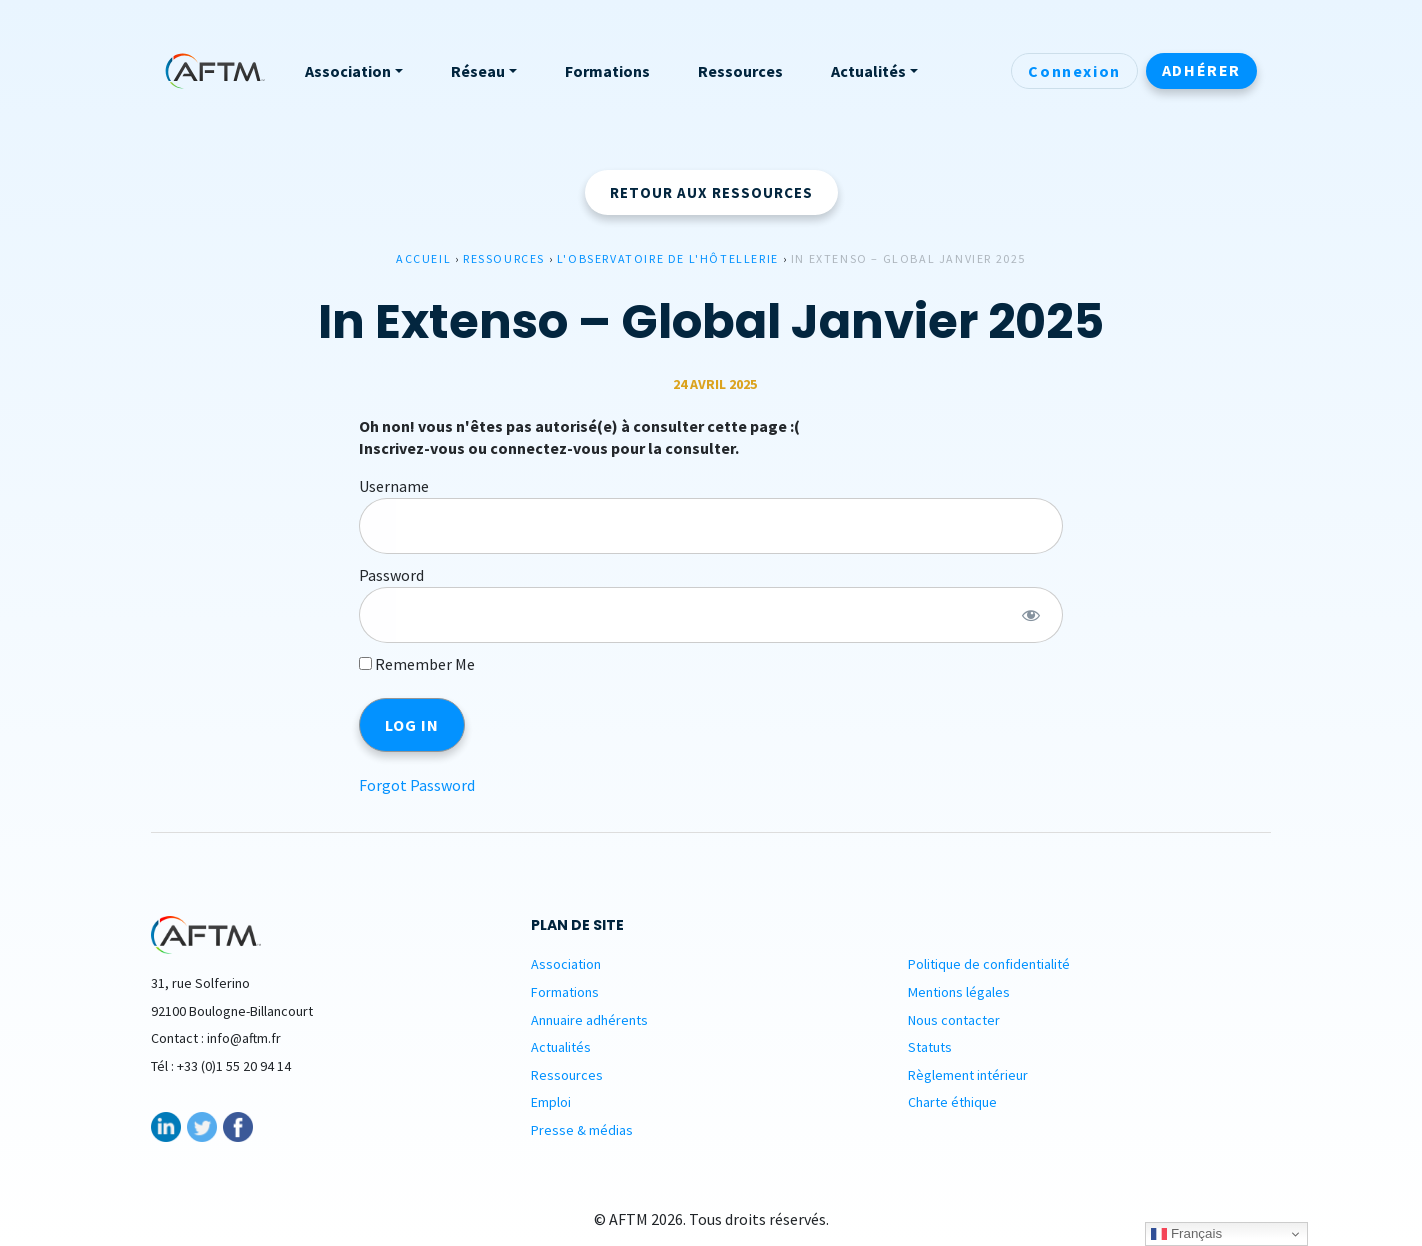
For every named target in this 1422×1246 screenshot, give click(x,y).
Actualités (561, 1047)
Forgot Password (417, 785)
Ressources (504, 258)
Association (566, 964)
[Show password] (1030, 615)
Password (391, 575)
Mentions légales (959, 992)
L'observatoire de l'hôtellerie (668, 258)
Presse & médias (582, 1130)
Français (1186, 1234)
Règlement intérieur (968, 1075)
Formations (565, 992)
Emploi (551, 1102)
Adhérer (1201, 70)
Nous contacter (954, 1020)
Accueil (423, 258)
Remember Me (417, 664)
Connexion (1074, 71)
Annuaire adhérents (589, 1020)
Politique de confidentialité (989, 964)
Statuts (930, 1047)
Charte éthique (952, 1102)
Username (394, 486)
